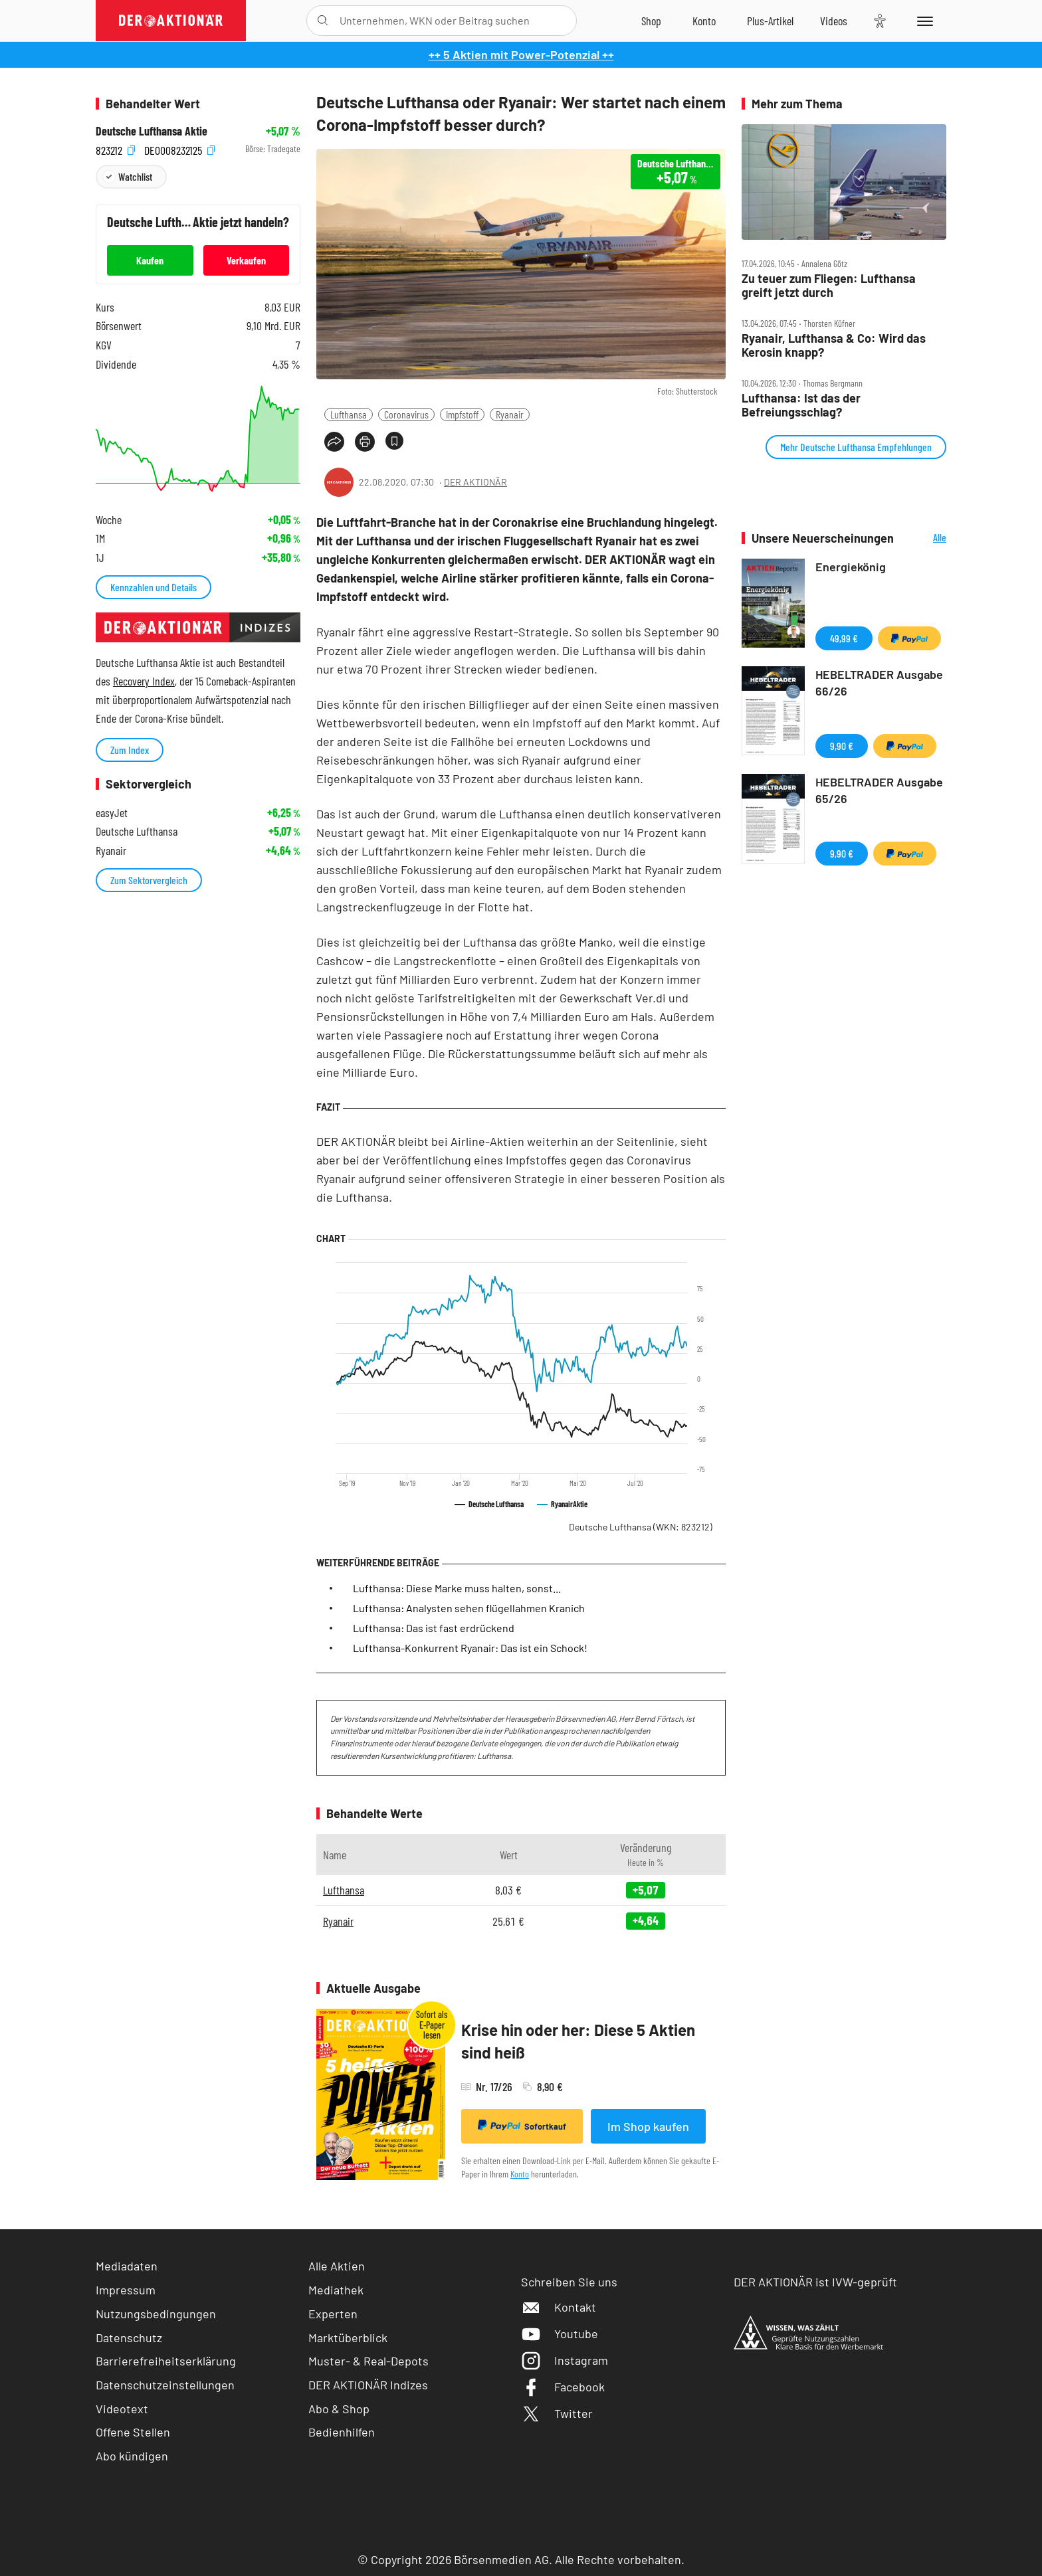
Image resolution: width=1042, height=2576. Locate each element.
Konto (519, 2173)
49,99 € (844, 638)
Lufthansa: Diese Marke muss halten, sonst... (457, 1588)
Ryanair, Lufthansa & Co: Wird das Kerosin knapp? (834, 345)
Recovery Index (144, 681)
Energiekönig (850, 566)
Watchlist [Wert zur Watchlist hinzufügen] (135, 176)
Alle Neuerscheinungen (923, 538)
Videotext (122, 2408)
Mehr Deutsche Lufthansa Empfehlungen (856, 446)
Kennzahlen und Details (153, 587)
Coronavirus (406, 414)
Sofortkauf (522, 2126)
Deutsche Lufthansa (640, 1526)
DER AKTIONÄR (475, 482)
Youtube (559, 2333)
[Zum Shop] (651, 20)
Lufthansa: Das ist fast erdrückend (433, 1627)
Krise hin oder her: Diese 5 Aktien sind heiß (578, 2041)
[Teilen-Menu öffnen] (334, 442)
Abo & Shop (338, 2408)
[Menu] (922, 20)
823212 (115, 149)
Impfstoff (462, 414)
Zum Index (129, 749)
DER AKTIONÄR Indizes (368, 2384)
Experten (333, 2313)
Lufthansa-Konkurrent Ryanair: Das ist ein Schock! (470, 1647)
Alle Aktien (336, 2265)
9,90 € (841, 745)
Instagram (564, 2360)
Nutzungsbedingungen (156, 2313)
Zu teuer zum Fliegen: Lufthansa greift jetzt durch (829, 285)
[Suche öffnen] (322, 20)
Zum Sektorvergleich (148, 880)
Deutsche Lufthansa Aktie (151, 131)
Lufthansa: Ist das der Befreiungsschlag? (801, 404)
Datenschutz (129, 2337)
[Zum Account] (704, 20)
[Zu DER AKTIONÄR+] (770, 20)
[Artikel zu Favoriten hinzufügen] (394, 441)
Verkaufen (246, 260)
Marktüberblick (347, 2337)
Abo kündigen (132, 2455)
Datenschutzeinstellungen (165, 2385)
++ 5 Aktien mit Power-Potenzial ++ (521, 54)
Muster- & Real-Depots (368, 2360)
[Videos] (834, 20)
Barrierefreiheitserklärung (166, 2360)
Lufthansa (348, 414)
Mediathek (336, 2289)
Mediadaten (126, 2265)
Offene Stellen (133, 2432)
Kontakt (558, 2307)
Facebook (563, 2386)
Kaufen (149, 260)
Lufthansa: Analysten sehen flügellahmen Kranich (469, 1608)
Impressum (126, 2289)
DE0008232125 (179, 149)
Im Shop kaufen (648, 2126)
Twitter (557, 2413)
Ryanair (510, 414)
